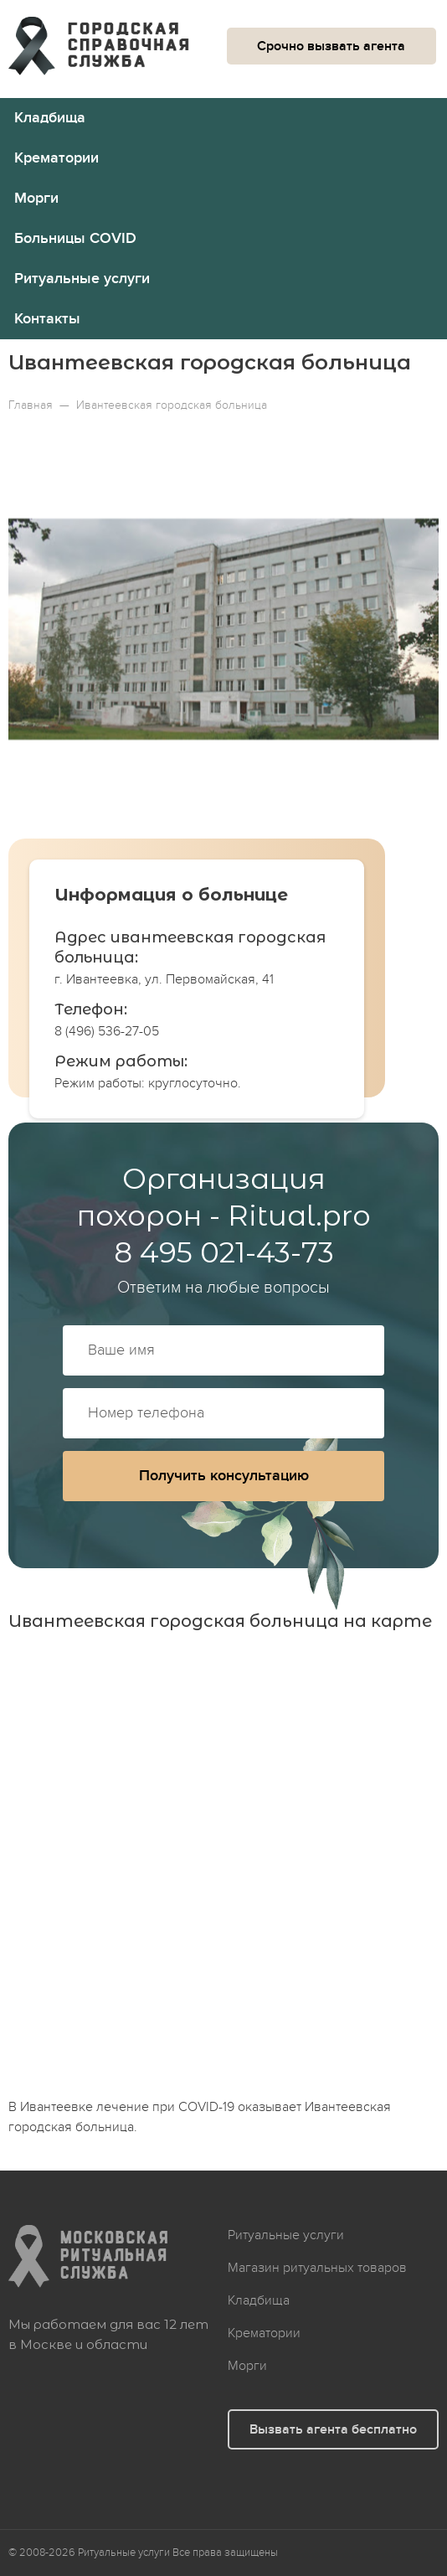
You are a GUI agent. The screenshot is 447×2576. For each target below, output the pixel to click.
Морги (36, 198)
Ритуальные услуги (82, 278)
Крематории (56, 158)
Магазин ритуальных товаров (317, 2267)
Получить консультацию (224, 1475)
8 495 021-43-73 (224, 1252)
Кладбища (49, 117)
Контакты (47, 319)
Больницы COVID (75, 238)
